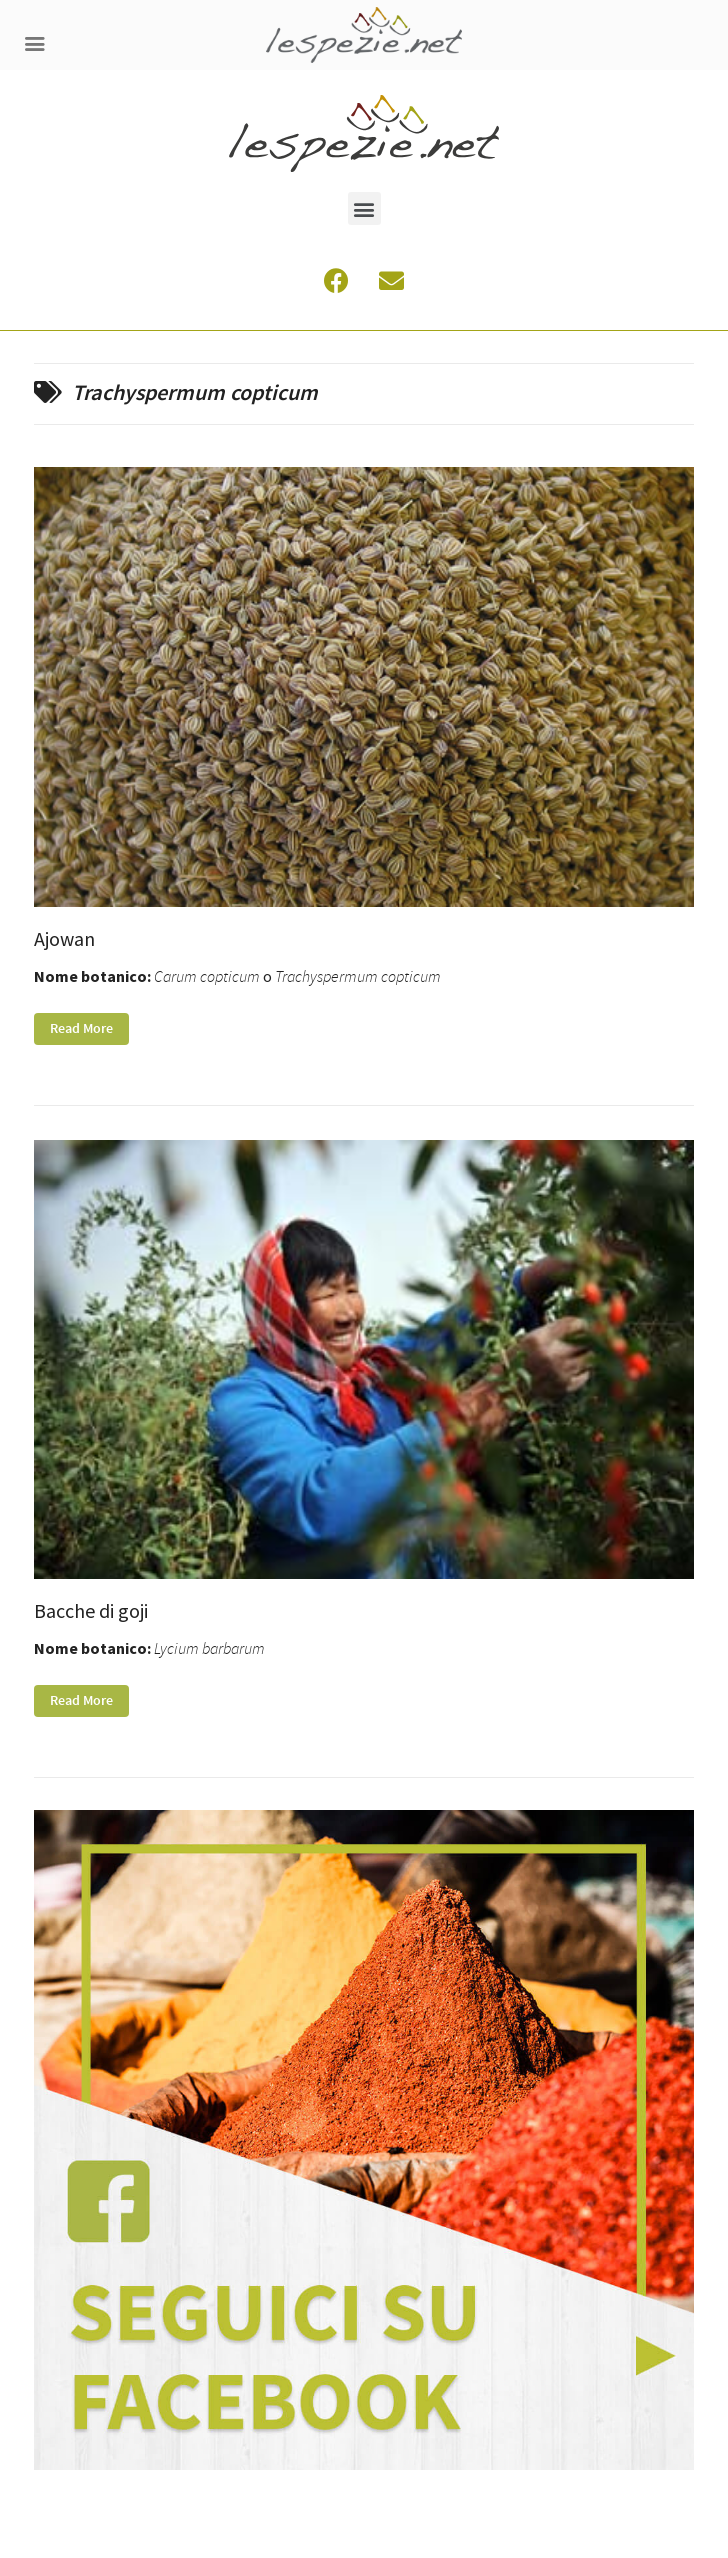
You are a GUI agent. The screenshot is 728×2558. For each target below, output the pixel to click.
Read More (81, 1029)
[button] (364, 208)
